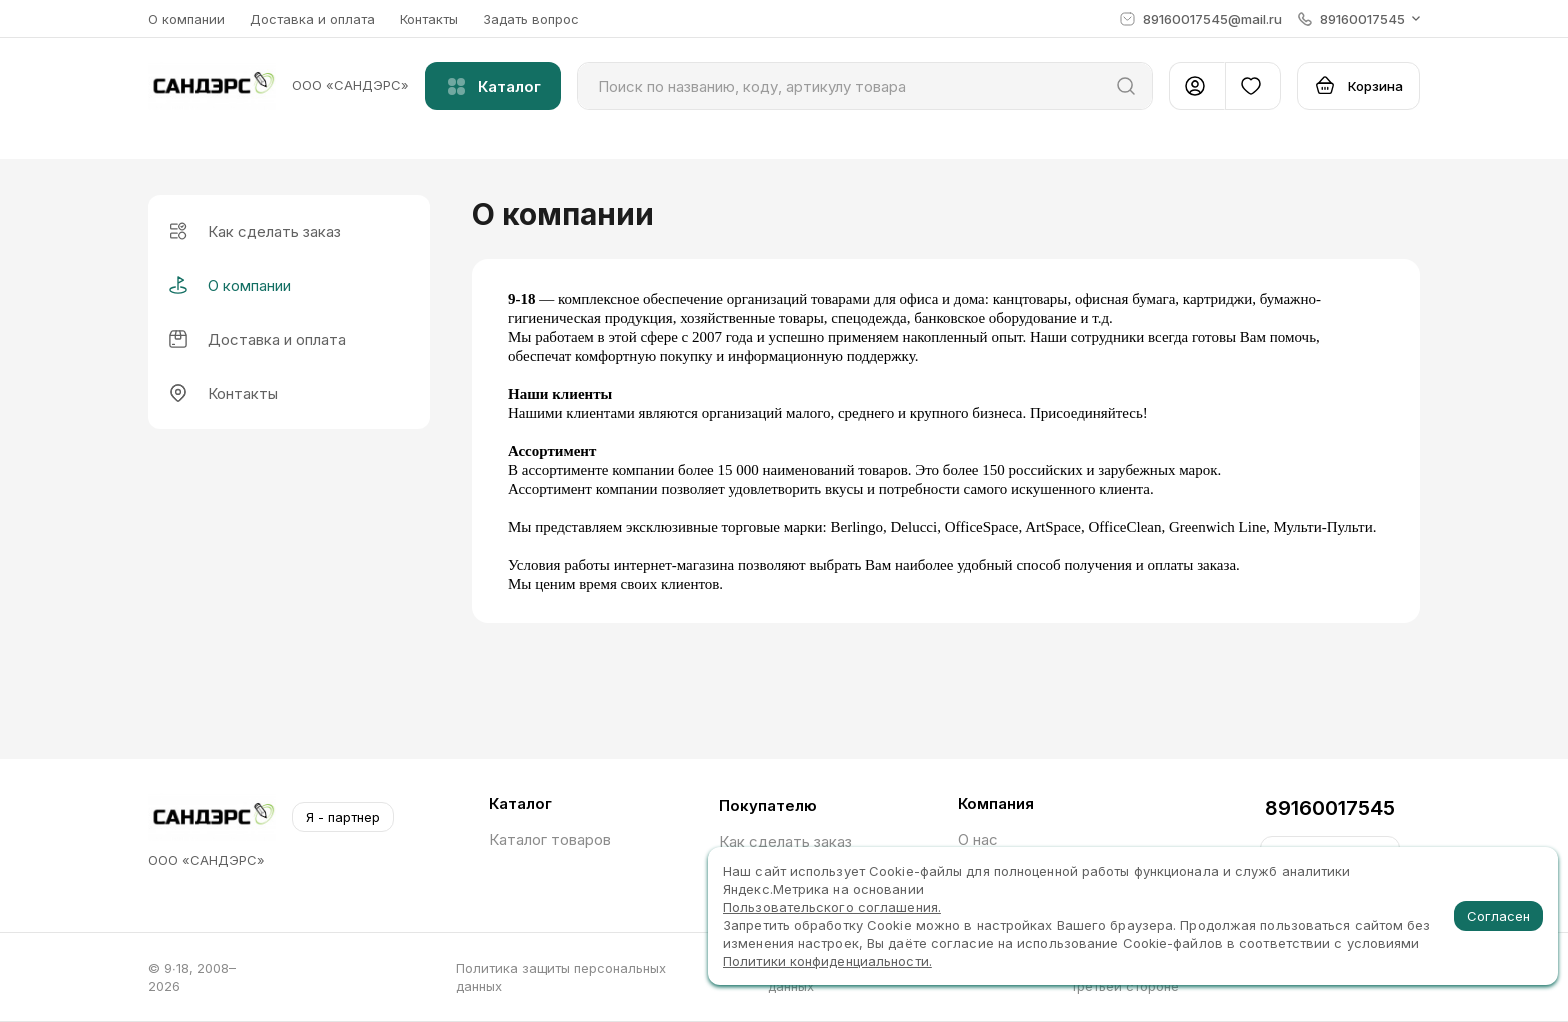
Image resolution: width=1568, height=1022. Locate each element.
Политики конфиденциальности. (827, 961)
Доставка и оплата (312, 19)
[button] (1359, 19)
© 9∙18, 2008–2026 (192, 977)
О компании (186, 19)
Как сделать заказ (785, 841)
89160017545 (1330, 808)
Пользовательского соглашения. (832, 907)
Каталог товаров (550, 839)
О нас (978, 839)
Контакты (429, 19)
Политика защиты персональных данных (561, 977)
